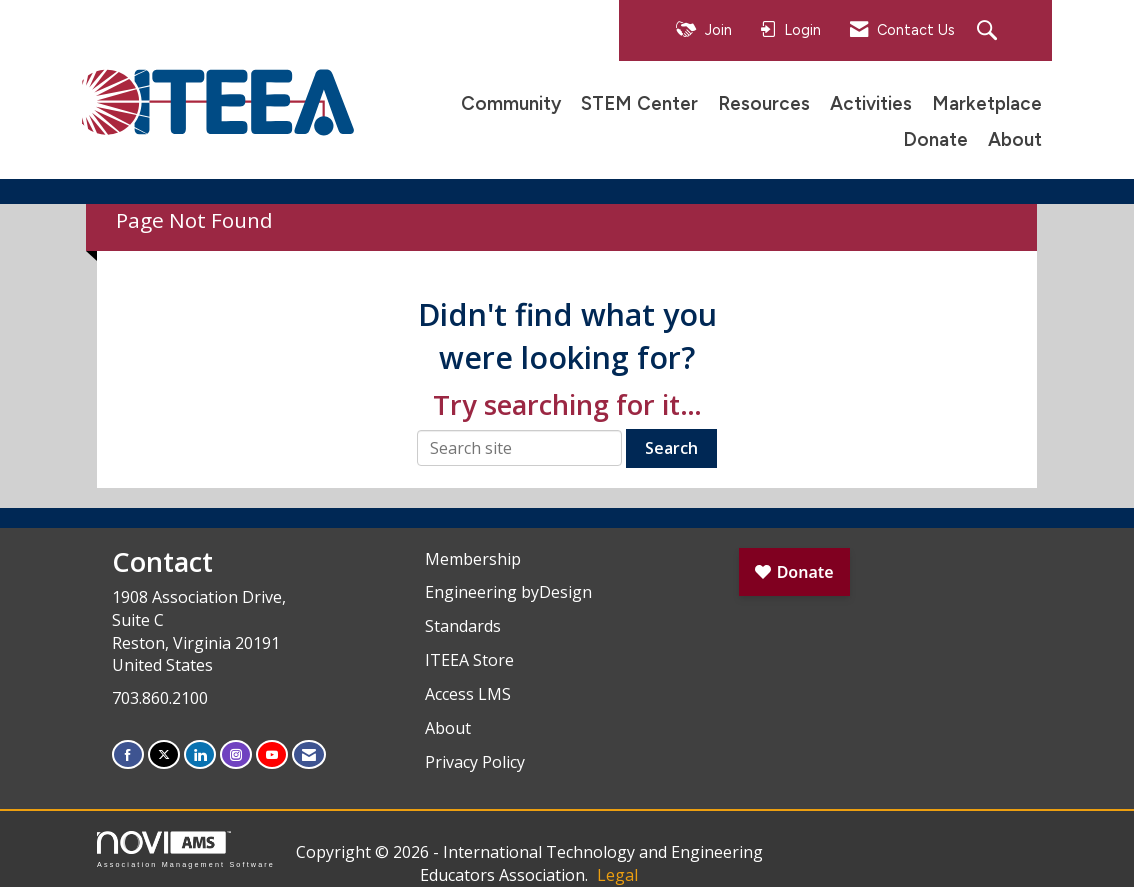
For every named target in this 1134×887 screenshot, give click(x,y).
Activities (871, 103)
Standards (463, 626)
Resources (764, 103)
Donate (935, 139)
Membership (473, 559)
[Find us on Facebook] (128, 754)
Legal (617, 875)
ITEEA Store (469, 660)
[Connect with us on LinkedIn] (200, 754)
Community (511, 103)
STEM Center (639, 103)
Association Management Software (186, 849)
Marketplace (987, 103)
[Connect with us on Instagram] (236, 754)
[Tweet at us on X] (164, 754)
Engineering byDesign (508, 592)
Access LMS (468, 694)
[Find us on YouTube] (272, 754)
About (1015, 139)
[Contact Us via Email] (309, 754)
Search (671, 448)
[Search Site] (989, 31)
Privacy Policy (475, 762)
